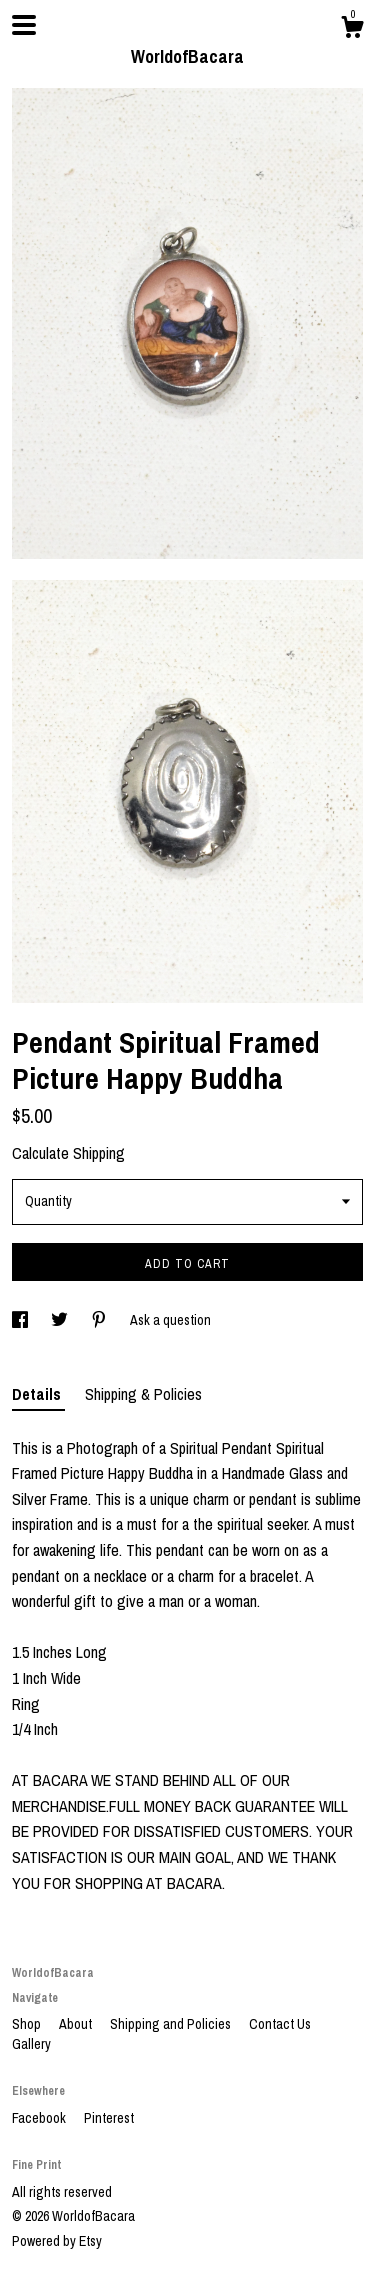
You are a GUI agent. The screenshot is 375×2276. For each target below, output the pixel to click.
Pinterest (109, 2118)
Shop (28, 2024)
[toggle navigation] (24, 25)
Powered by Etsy (57, 2241)
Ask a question (170, 1320)
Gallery (31, 2044)
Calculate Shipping (68, 1153)
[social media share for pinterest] (100, 1320)
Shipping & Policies (143, 1394)
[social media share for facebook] (21, 1320)
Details (38, 1394)
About (77, 2024)
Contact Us (280, 2024)
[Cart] (352, 30)
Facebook (40, 2118)
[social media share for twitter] (61, 1320)
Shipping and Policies (172, 2024)
